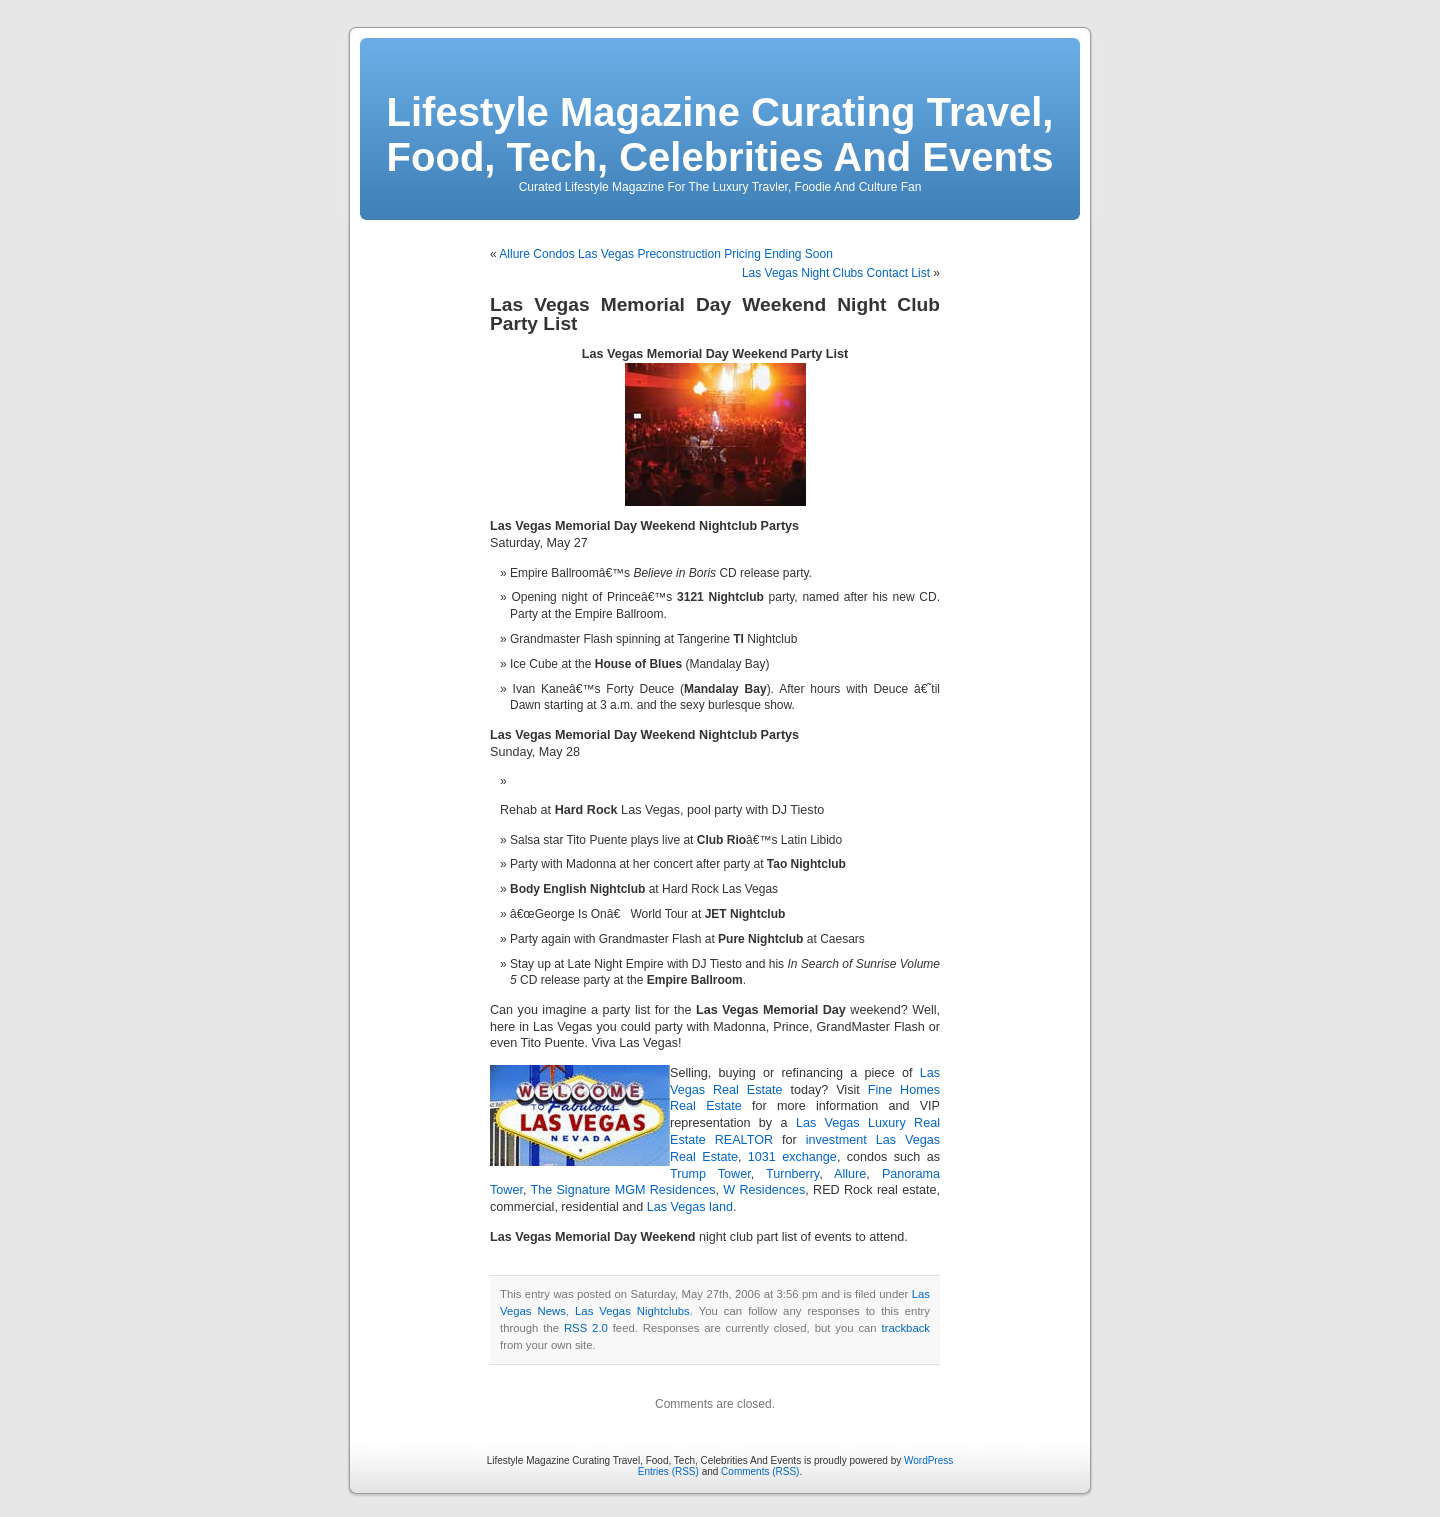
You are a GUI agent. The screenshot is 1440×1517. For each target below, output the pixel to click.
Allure (850, 1174)
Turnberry (792, 1174)
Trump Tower (710, 1174)
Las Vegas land (690, 1207)
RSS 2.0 (586, 1328)
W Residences (764, 1190)
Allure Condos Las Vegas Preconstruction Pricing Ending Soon (666, 254)
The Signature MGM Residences (622, 1190)
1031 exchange (792, 1157)
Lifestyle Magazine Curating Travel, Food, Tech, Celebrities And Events (720, 134)
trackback (906, 1328)
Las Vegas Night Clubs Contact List (836, 273)
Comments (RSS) (760, 1471)
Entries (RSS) (668, 1471)
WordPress (928, 1460)
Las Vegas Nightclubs (632, 1311)
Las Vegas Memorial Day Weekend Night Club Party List (715, 314)
